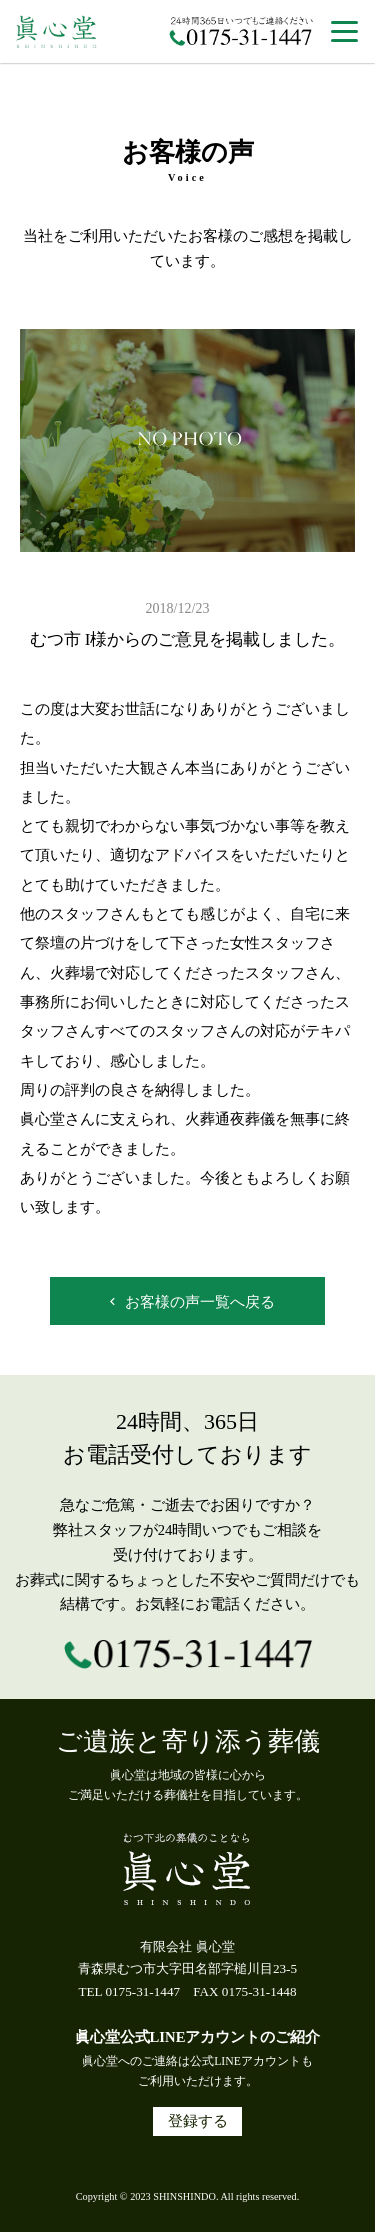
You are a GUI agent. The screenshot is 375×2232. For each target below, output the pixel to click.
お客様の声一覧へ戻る (190, 1302)
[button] (344, 33)
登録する (198, 2121)
